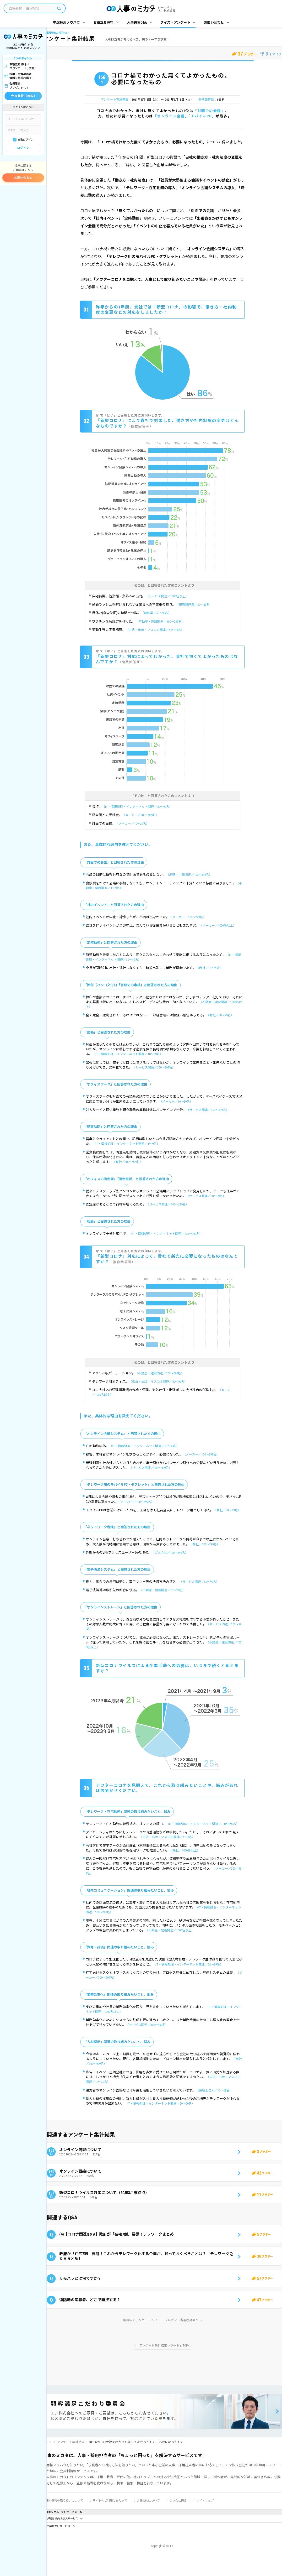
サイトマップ (205, 2500)
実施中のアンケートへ (138, 2320)
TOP (49, 2442)
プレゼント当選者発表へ (181, 2320)
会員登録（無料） (24, 96)
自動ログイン (25, 139)
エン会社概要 (178, 2500)
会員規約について (148, 2500)
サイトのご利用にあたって (110, 2500)
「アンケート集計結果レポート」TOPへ (163, 2345)
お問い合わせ (23, 177)
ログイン (23, 148)
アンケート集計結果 (71, 2442)
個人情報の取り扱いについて (64, 2500)
